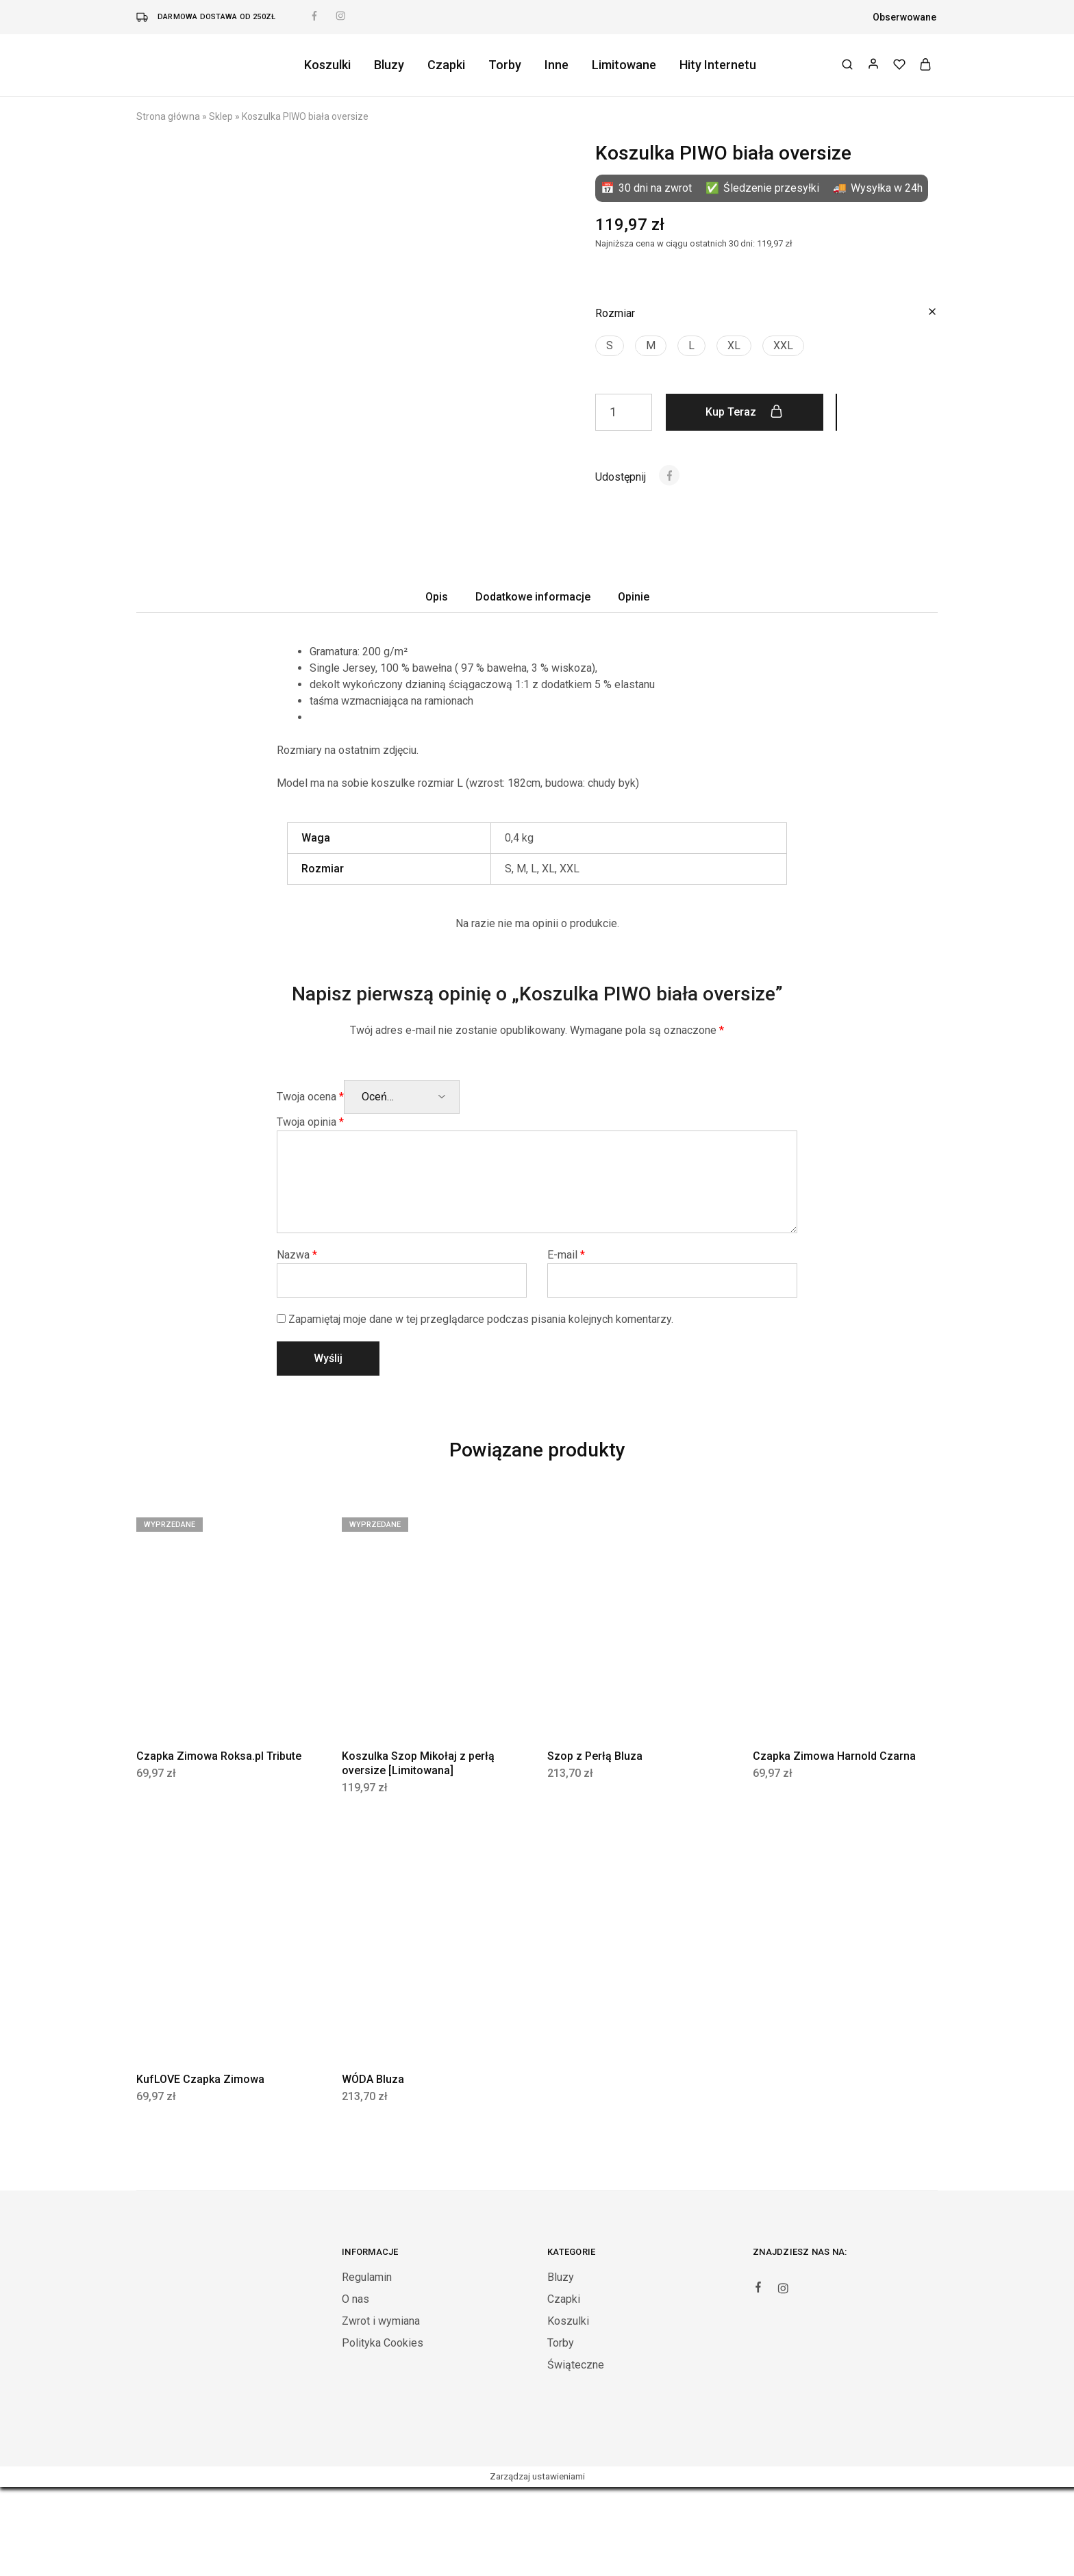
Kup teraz (744, 411)
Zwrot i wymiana (381, 2409)
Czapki (446, 65)
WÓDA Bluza (373, 2168)
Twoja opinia (310, 1210)
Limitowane (624, 65)
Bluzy (389, 65)
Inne (557, 65)
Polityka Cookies (382, 2431)
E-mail (566, 1343)
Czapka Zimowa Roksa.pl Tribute (218, 1845)
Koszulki (327, 65)
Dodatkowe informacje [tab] (532, 685)
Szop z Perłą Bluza (594, 1845)
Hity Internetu (717, 65)
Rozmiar (615, 313)
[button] (609, 346)
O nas (355, 2388)
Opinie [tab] (633, 685)
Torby (504, 65)
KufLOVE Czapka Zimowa (200, 2168)
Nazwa (297, 1343)
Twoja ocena (310, 1185)
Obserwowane (904, 17)
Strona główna (168, 116)
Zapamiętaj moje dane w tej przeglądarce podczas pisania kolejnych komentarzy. (480, 1408)
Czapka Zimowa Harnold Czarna (834, 1845)
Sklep (221, 116)
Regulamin (367, 2366)
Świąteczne (575, 2453)
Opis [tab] (436, 685)
